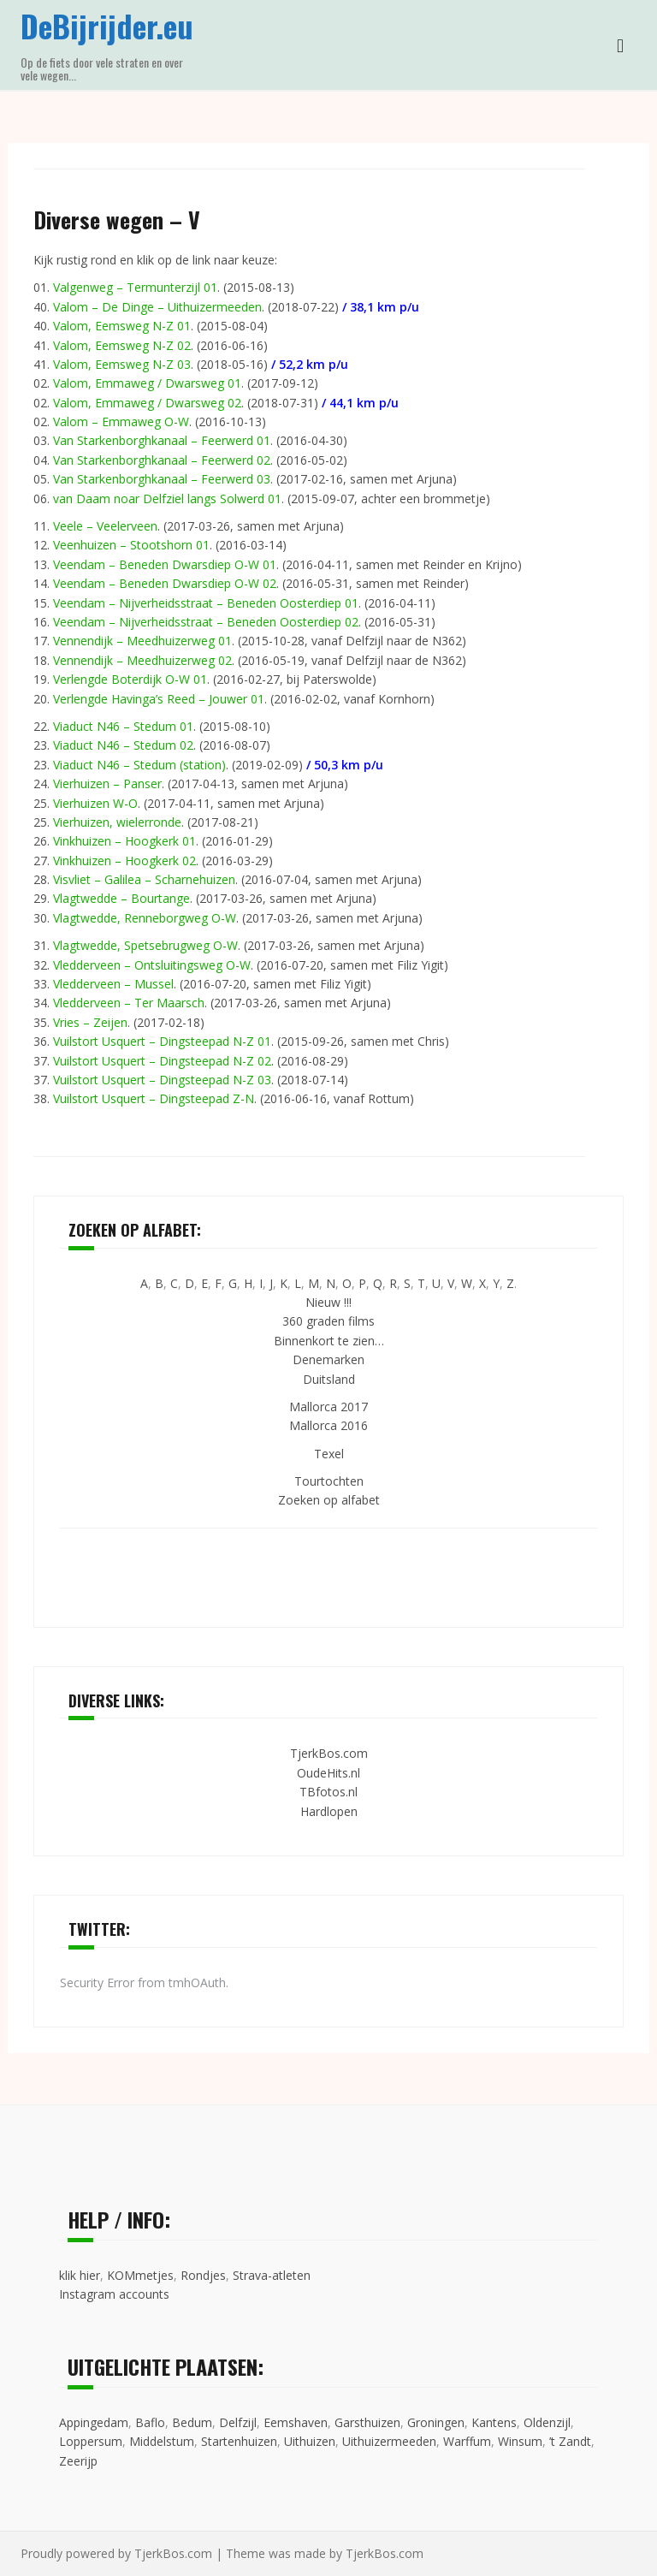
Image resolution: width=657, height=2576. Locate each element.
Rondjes (203, 2275)
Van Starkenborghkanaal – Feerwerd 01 (161, 440)
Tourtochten (329, 1481)
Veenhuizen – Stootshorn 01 (131, 545)
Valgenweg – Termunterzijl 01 (135, 287)
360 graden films (328, 1321)
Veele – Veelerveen (105, 526)
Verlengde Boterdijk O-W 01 (130, 679)
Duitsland (329, 1379)
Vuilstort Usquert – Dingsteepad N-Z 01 (162, 1041)
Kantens (494, 2422)
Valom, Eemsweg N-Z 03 (122, 364)
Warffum (467, 2441)
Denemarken (328, 1359)
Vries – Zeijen (90, 1022)
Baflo (150, 2422)
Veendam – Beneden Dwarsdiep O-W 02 (164, 583)
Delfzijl (238, 2422)
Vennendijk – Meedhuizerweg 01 (142, 640)
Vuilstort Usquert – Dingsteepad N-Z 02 (162, 1061)
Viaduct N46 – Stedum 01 (123, 726)
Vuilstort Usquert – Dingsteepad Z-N (153, 1098)
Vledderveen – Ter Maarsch (128, 1002)
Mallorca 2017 (328, 1406)
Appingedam (93, 2422)
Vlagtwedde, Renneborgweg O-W (144, 918)
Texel (329, 1453)
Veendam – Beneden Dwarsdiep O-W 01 (164, 564)
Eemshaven (295, 2422)
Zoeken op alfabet (329, 1500)
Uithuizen (309, 2441)
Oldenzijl (547, 2422)
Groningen (436, 2422)
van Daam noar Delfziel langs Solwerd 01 (167, 498)
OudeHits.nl (328, 1773)
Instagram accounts (114, 2294)
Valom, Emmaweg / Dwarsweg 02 (147, 403)
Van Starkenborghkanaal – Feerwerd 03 (161, 479)
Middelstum (161, 2441)
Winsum (520, 2441)
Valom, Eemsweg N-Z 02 (122, 345)
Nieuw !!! (328, 1302)
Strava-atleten (272, 2275)
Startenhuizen (239, 2441)
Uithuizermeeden (389, 2441)
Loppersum (90, 2441)
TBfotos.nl (328, 1792)
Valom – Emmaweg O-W (121, 421)
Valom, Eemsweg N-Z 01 (122, 326)
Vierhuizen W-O (95, 803)
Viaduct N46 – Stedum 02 (123, 745)
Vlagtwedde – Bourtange (121, 898)
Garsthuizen (367, 2422)
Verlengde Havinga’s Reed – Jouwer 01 (158, 699)
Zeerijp (78, 2461)
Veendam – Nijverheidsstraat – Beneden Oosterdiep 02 (205, 622)
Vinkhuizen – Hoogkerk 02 (124, 860)
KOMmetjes (140, 2275)
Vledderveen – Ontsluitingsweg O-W (152, 965)
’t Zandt (570, 2441)
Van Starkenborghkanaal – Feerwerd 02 (161, 460)
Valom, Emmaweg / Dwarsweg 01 (147, 383)
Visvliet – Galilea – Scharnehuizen (144, 879)
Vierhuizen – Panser (107, 783)
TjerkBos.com (329, 1753)
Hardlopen (329, 1811)
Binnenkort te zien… (329, 1341)
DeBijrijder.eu (107, 25)
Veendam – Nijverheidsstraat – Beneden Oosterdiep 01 (205, 603)
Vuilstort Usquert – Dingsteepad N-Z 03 (162, 1079)
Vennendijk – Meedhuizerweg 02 (142, 660)
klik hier (79, 2275)
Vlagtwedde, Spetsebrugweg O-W (145, 945)
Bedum (192, 2422)
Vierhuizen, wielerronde (117, 822)
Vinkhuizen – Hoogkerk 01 (124, 841)
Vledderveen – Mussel (113, 984)
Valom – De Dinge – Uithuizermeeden (157, 307)
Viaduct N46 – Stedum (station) (139, 765)
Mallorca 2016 (328, 1425)
